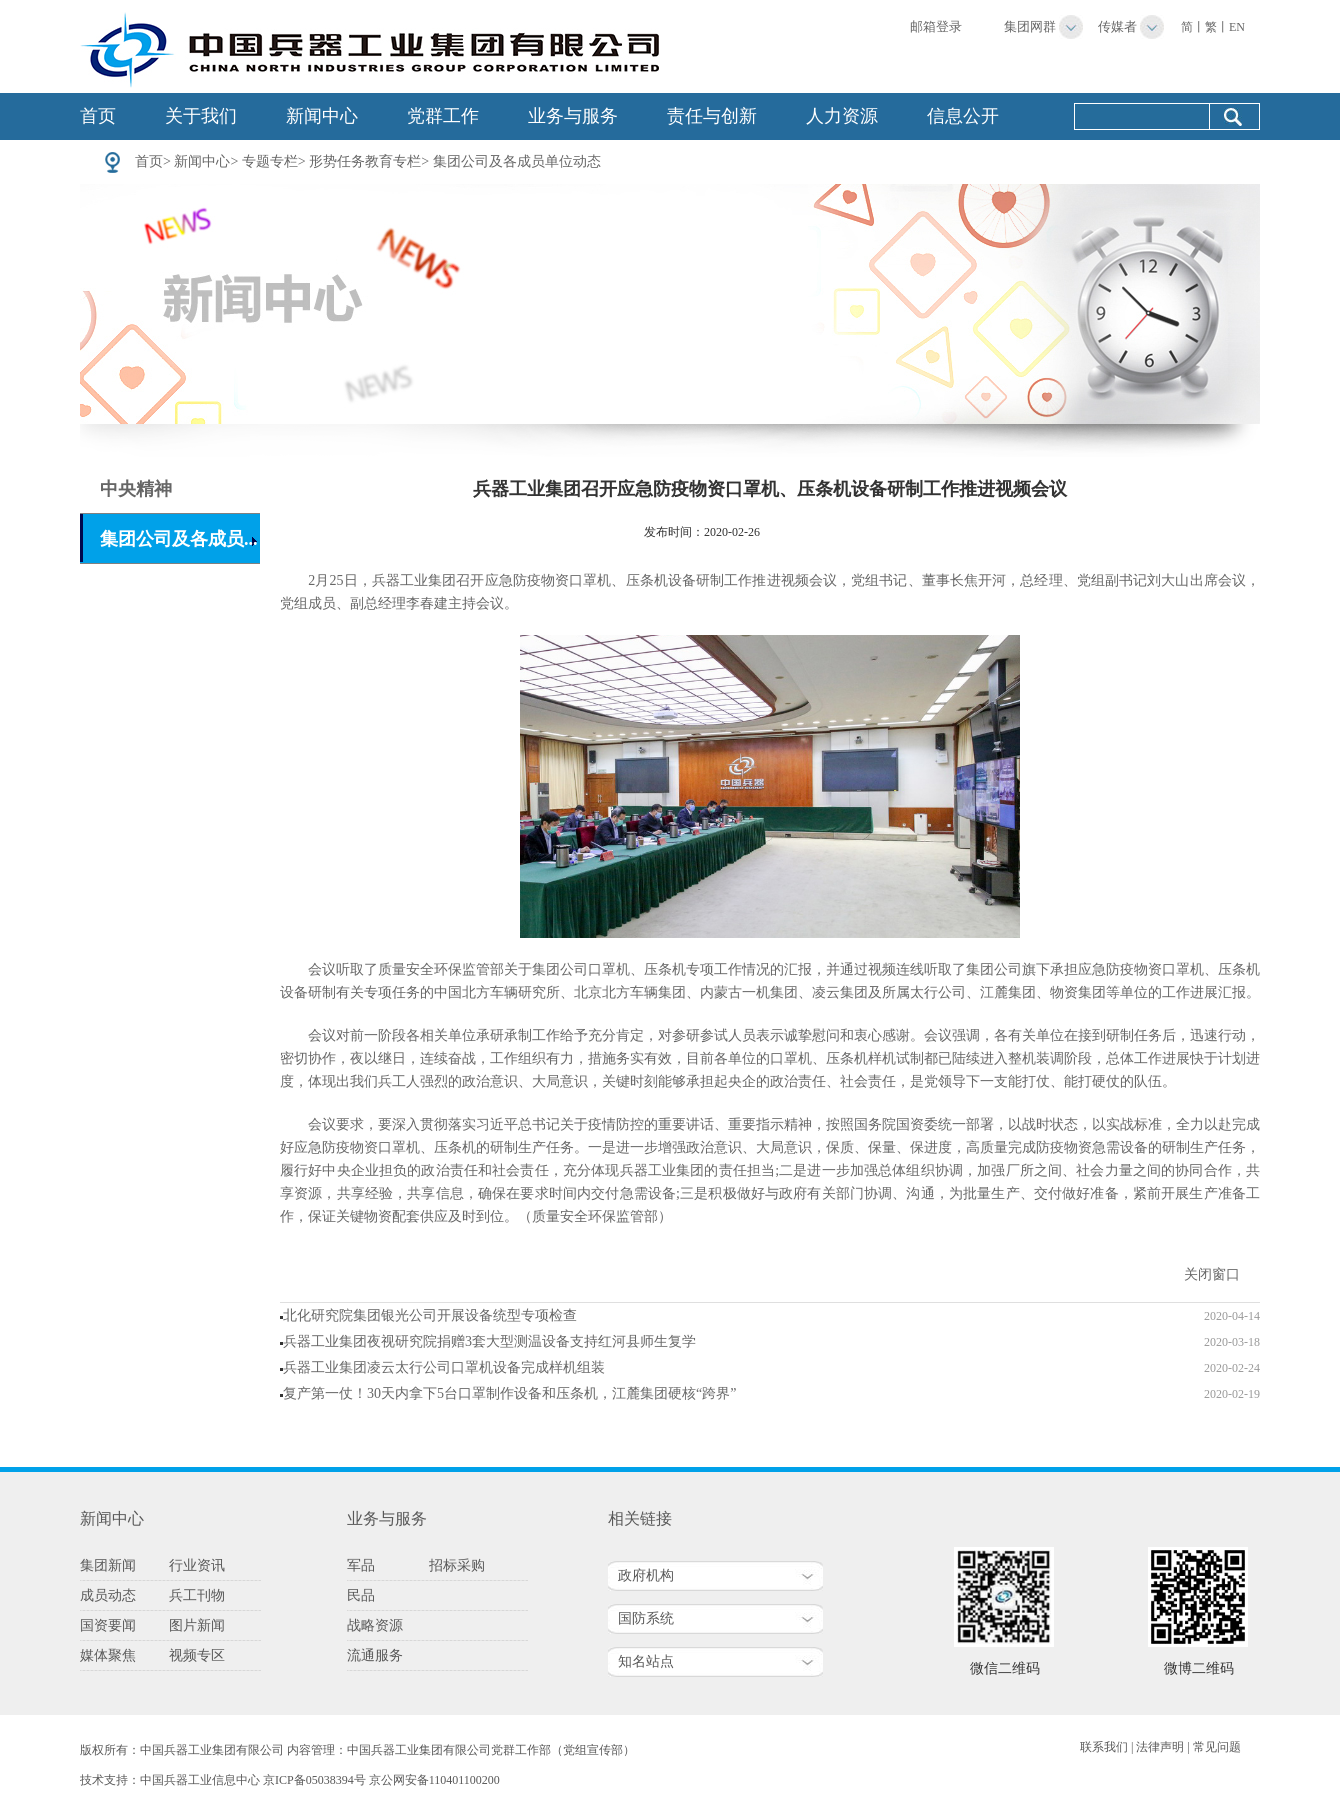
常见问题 (1217, 1747)
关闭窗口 (1212, 1274)
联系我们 (1104, 1747)
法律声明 (1160, 1747)
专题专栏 (270, 161)
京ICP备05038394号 (314, 1780)
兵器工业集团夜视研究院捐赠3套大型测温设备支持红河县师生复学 (489, 1341)
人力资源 (842, 116)
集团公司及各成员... (179, 539)
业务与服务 (573, 116)
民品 (361, 1595)
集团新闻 (108, 1565)
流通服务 (375, 1655)
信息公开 (963, 116)
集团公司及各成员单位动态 (517, 161)
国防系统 (646, 1618)
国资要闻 (108, 1625)
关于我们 (201, 116)
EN (1237, 27)
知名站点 (646, 1661)
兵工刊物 (197, 1595)
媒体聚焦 (108, 1655)
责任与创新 (712, 116)
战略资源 (375, 1625)
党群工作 (443, 116)
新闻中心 (322, 116)
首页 (98, 116)
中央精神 (136, 489)
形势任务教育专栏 (365, 161)
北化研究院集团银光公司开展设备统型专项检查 (430, 1315)
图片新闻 (197, 1625)
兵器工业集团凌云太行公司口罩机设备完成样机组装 (444, 1367)
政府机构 (646, 1575)
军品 (361, 1565)
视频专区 (197, 1655)
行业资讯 (197, 1565)
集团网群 (1030, 26)
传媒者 (1117, 26)
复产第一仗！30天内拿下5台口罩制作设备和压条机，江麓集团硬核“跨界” (509, 1393)
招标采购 (457, 1565)
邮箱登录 (936, 26)
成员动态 (108, 1595)
